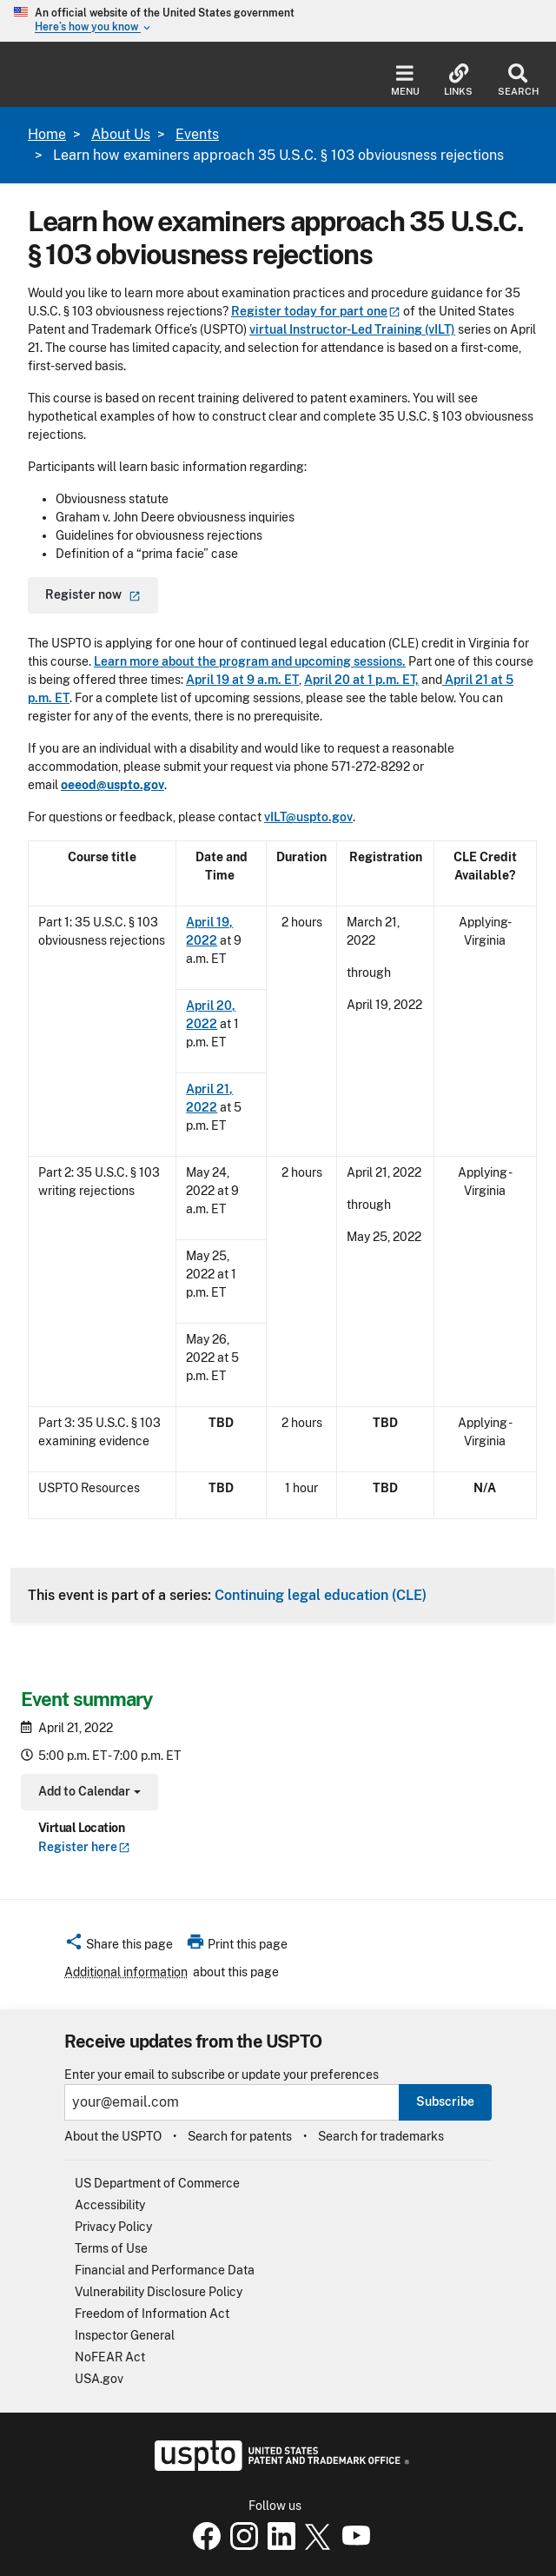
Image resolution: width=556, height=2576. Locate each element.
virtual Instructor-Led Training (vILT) (352, 329)
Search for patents (240, 2136)
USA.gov (99, 2379)
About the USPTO (113, 2136)
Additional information (126, 1972)
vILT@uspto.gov (308, 817)
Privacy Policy (113, 2227)
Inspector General (125, 2335)
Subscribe (445, 2101)
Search (518, 80)
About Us (120, 134)
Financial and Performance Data (165, 2270)
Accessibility (110, 2205)
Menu (405, 80)
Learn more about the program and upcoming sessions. (250, 661)
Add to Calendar (87, 1793)
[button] (118, 1947)
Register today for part (315, 311)
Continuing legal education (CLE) (321, 1595)
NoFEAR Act (110, 2357)
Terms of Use (111, 2248)
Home (47, 134)
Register (84, 1847)
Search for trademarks (381, 2136)
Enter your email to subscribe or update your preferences (221, 2074)
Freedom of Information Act (152, 2313)
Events (197, 134)
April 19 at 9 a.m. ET (242, 680)
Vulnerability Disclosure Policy (158, 2292)
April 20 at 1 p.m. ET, (361, 680)
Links (458, 80)
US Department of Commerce (157, 2183)
